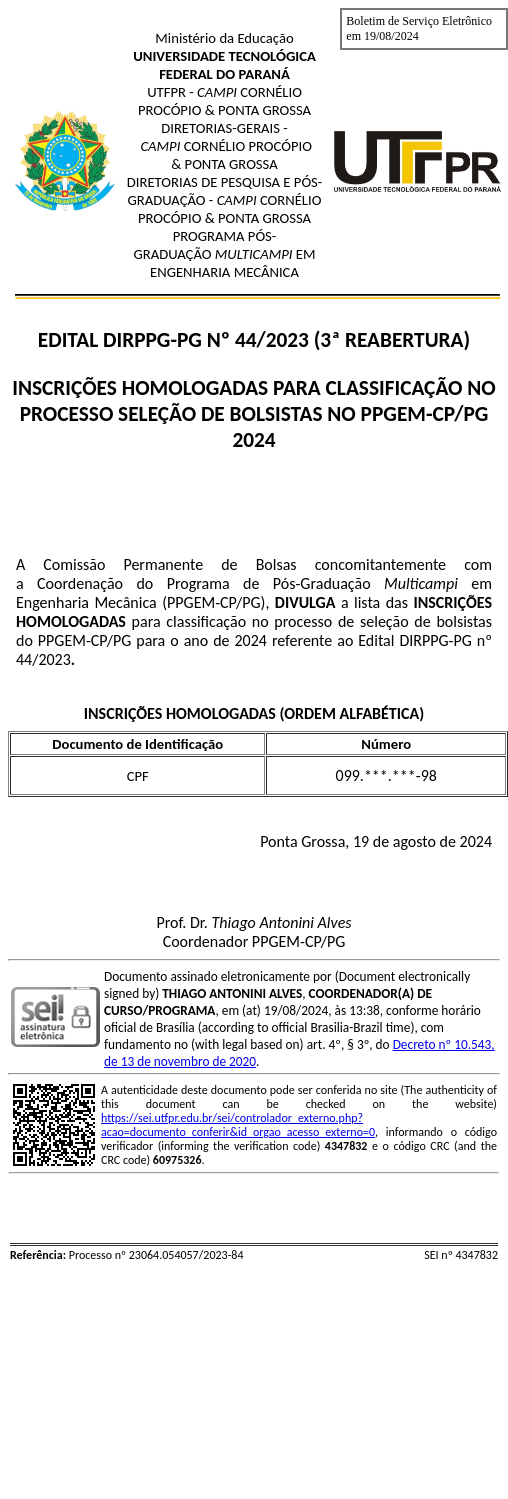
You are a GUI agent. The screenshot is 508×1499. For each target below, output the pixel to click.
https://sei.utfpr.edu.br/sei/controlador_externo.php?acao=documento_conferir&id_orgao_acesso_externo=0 (238, 1125)
